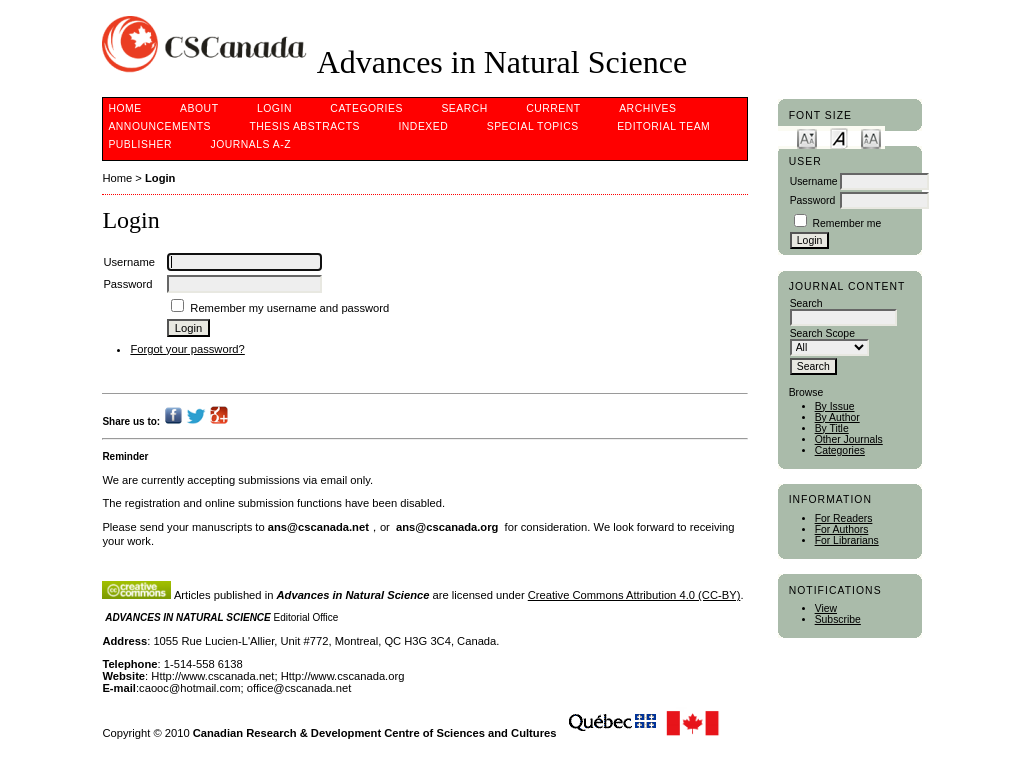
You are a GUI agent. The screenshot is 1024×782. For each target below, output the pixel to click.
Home (124, 108)
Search (464, 108)
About (199, 108)
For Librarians (847, 540)
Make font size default (839, 137)
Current (553, 108)
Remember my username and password (289, 308)
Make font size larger (871, 137)
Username (814, 181)
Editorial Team (663, 126)
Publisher (140, 144)
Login (274, 108)
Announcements (159, 126)
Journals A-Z (250, 144)
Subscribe (838, 619)
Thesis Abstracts (304, 126)
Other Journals (849, 439)
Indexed (423, 126)
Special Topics (533, 126)
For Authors (842, 529)
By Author (837, 417)
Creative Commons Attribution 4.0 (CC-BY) (634, 595)
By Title (832, 428)
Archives (647, 108)
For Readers (844, 518)
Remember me (847, 223)
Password (813, 200)
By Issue (835, 406)
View (826, 608)
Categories (840, 450)
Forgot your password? (187, 349)
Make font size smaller (807, 137)
